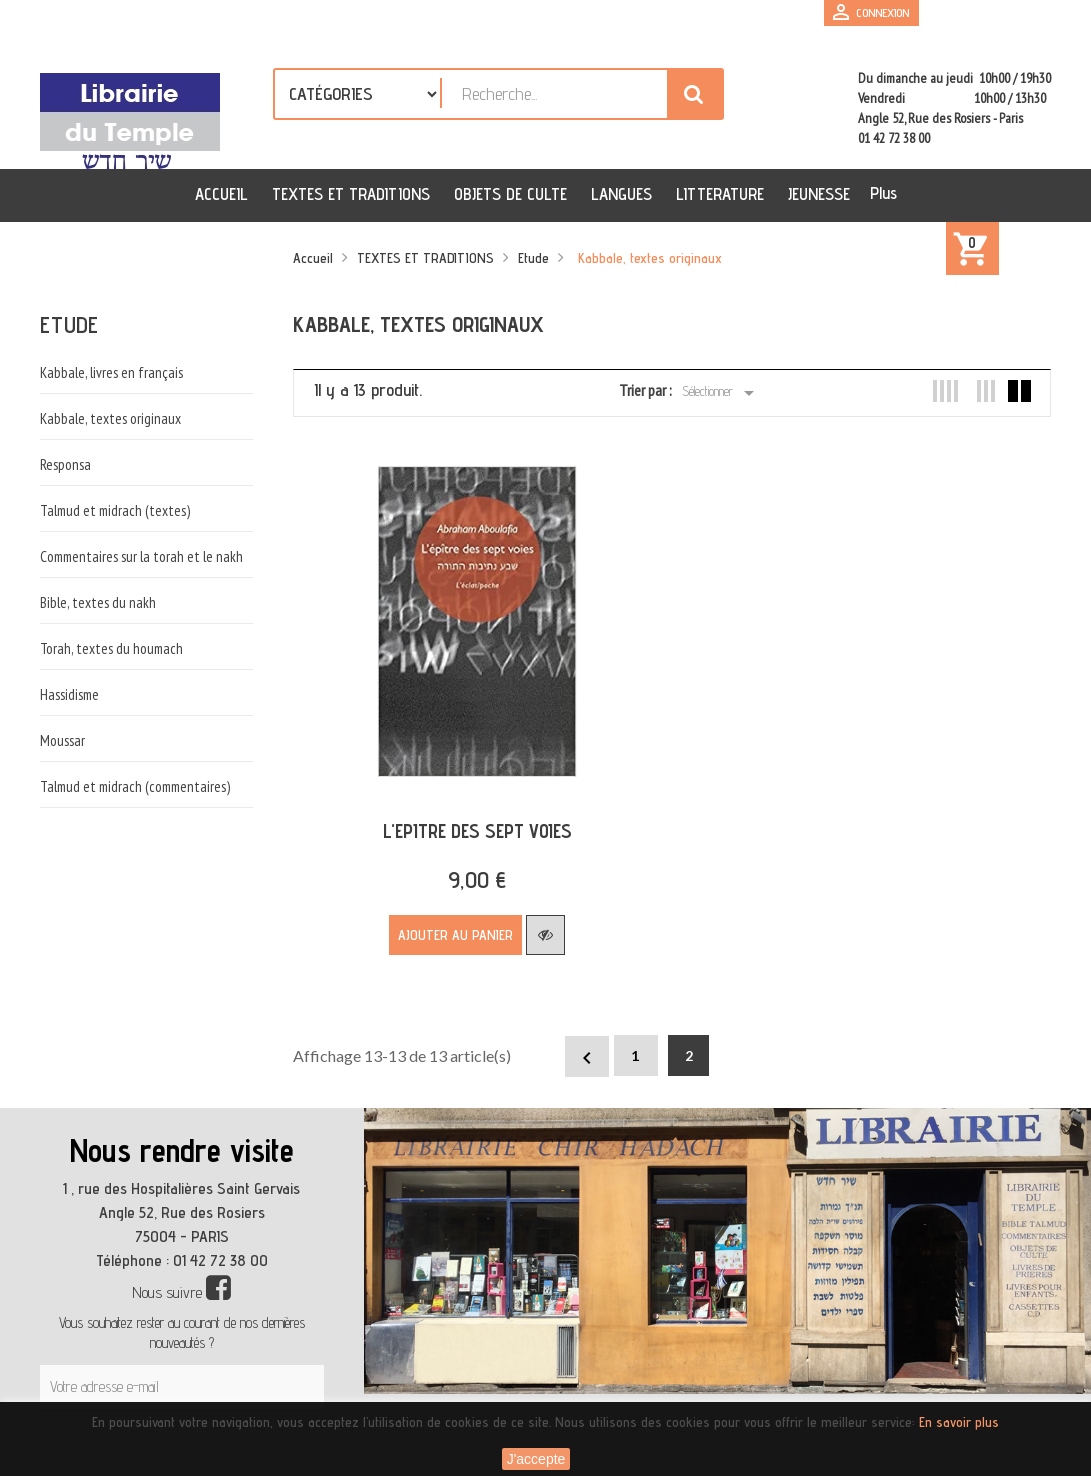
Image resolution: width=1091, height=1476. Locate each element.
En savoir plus (959, 1422)
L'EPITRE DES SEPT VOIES (471, 820)
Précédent (587, 1047)
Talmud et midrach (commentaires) (135, 786)
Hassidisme (69, 694)
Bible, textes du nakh (98, 602)
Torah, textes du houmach (111, 648)
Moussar (62, 740)
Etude (69, 324)
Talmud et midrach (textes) (115, 510)
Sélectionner (721, 393)
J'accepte (536, 1459)
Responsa (65, 464)
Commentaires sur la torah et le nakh (141, 556)
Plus (883, 193)
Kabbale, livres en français (111, 372)
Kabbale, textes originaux (110, 418)
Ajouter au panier (450, 924)
